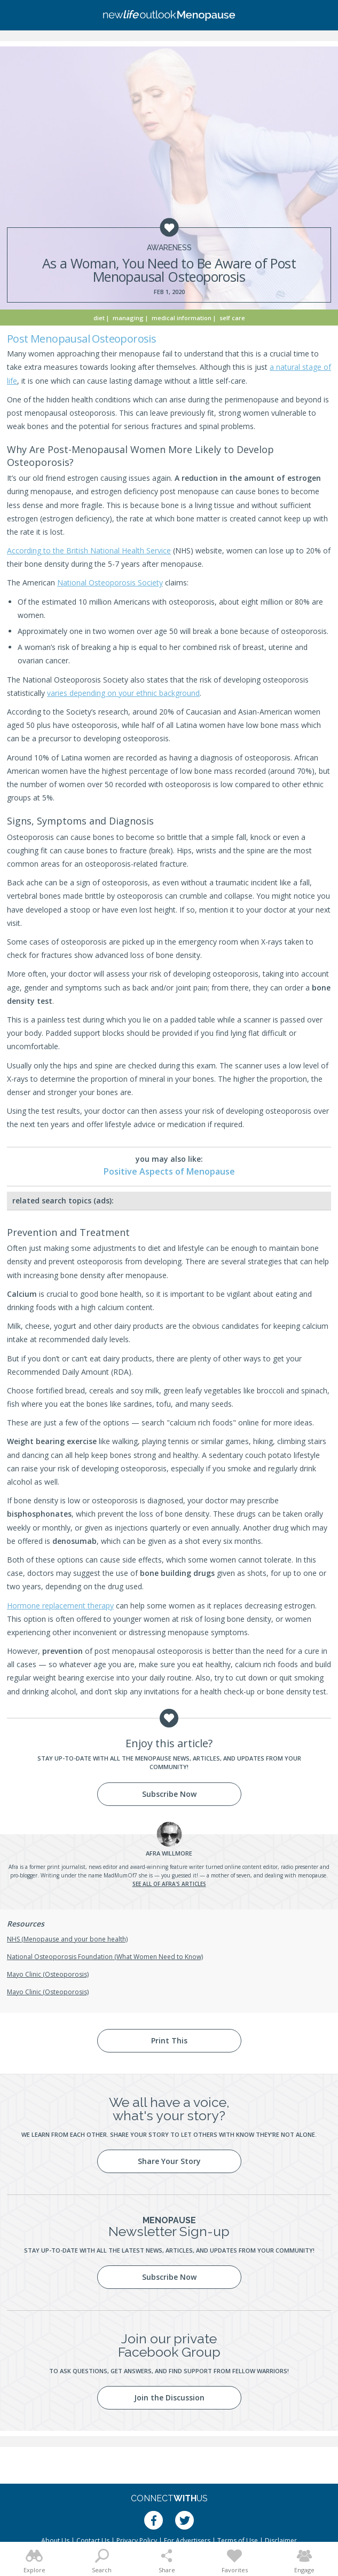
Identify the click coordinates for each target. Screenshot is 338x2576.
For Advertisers (187, 2540)
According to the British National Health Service (89, 550)
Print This (169, 2040)
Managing (128, 318)
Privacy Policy (136, 2540)
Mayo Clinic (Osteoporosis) (48, 1974)
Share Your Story (169, 2161)
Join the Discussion (169, 2397)
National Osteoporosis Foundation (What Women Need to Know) (105, 1956)
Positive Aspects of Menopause (169, 1171)
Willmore (169, 1853)
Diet (99, 318)
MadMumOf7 (120, 1875)
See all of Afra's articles (169, 1884)
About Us (55, 2540)
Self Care (232, 318)
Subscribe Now (169, 1794)
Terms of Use (237, 2540)
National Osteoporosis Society (110, 582)
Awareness (169, 247)
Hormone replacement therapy (60, 1605)
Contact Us (92, 2540)
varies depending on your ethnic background (123, 693)
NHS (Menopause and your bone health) (67, 1939)
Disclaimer (281, 2540)
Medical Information (181, 318)
